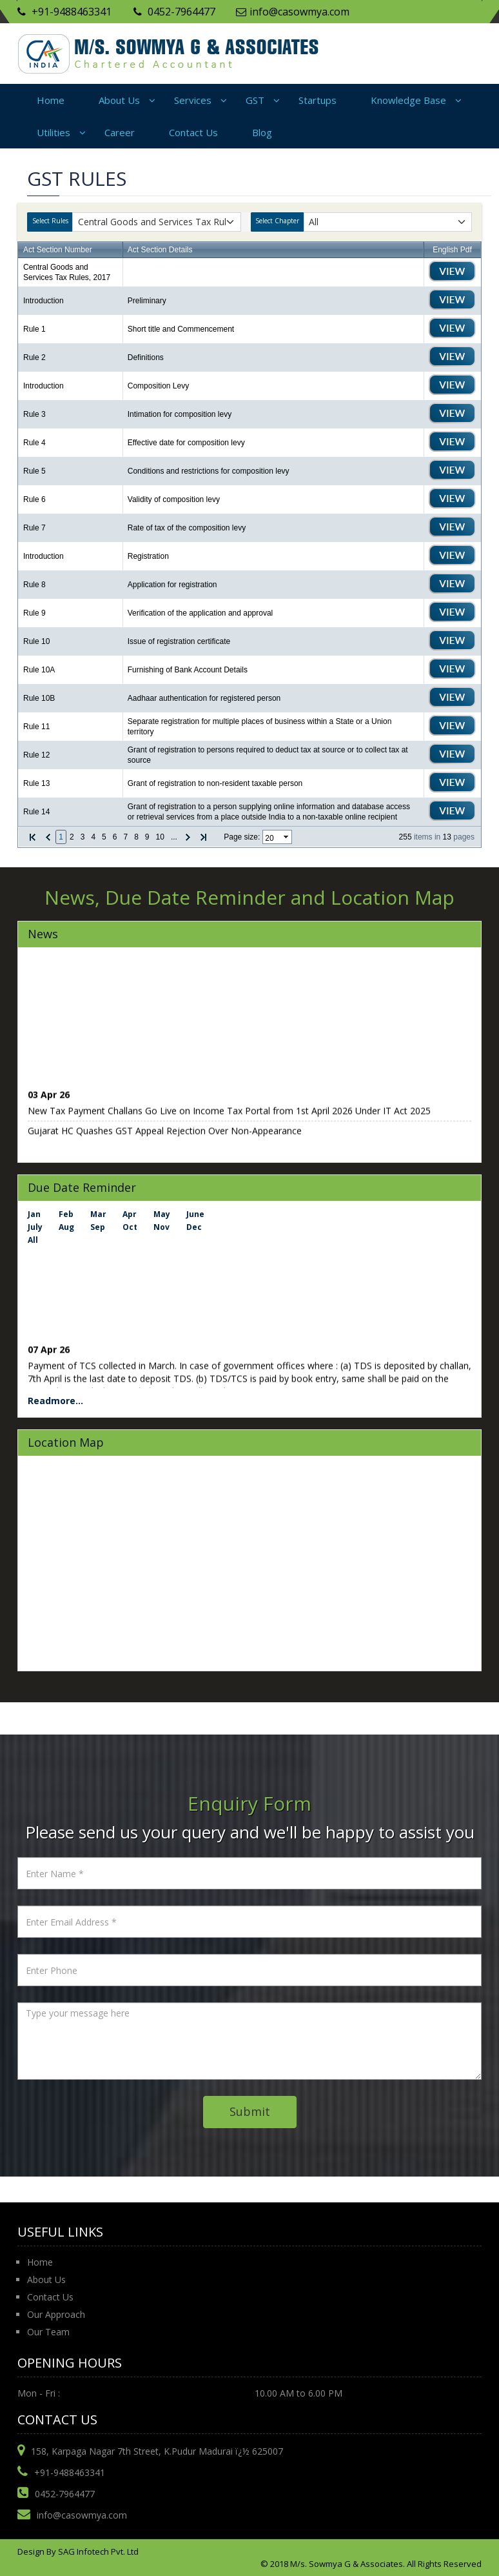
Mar (98, 1214)
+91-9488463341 (64, 12)
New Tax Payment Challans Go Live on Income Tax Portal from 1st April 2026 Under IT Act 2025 (229, 1114)
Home (50, 100)
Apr (129, 1214)
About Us (119, 100)
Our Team (48, 2332)
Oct (129, 1227)
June (195, 1214)
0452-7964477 (174, 12)
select (287, 837)
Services (192, 100)
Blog (262, 132)
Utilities (53, 132)
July (35, 1227)
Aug (66, 1227)
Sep (97, 1227)
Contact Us (193, 132)
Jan (34, 1214)
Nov (161, 1227)
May (161, 1214)
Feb (66, 1214)
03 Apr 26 (49, 1098)
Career (119, 132)
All (33, 1239)
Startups (317, 100)
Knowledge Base (408, 100)
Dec (194, 1227)
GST (255, 100)
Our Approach (56, 2314)
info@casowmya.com (292, 12)
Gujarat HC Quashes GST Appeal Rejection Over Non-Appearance (165, 1134)
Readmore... (55, 1400)
